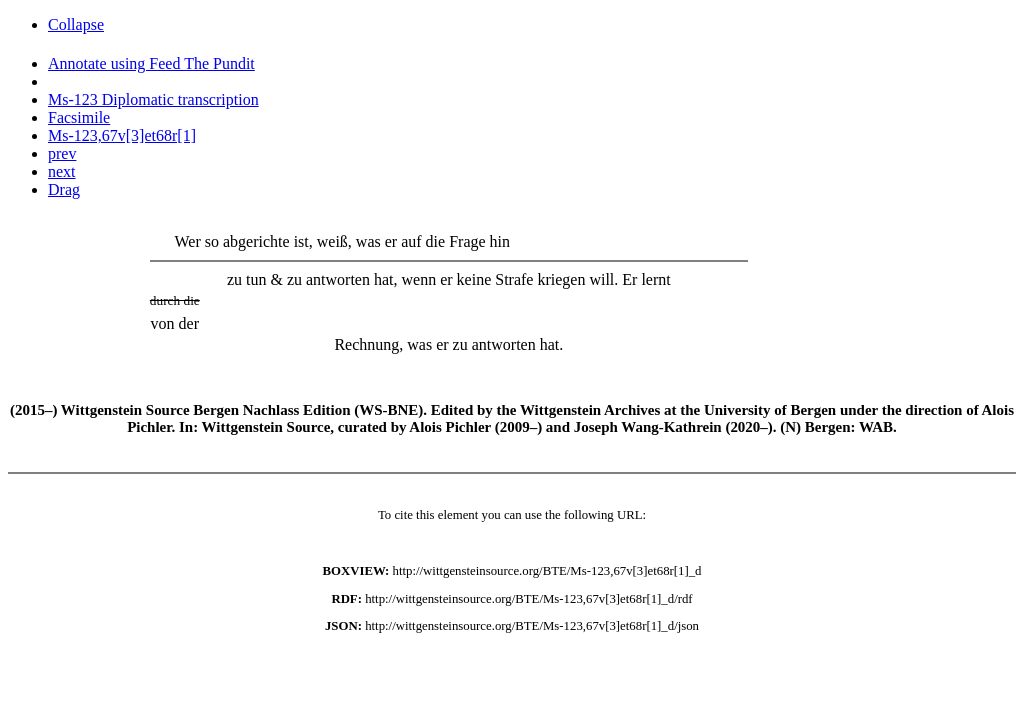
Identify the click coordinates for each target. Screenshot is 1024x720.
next (62, 171)
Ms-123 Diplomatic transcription (153, 99)
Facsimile (79, 117)
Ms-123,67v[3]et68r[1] (122, 135)
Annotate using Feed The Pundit (151, 63)
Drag (64, 189)
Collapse (76, 24)
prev (62, 153)
